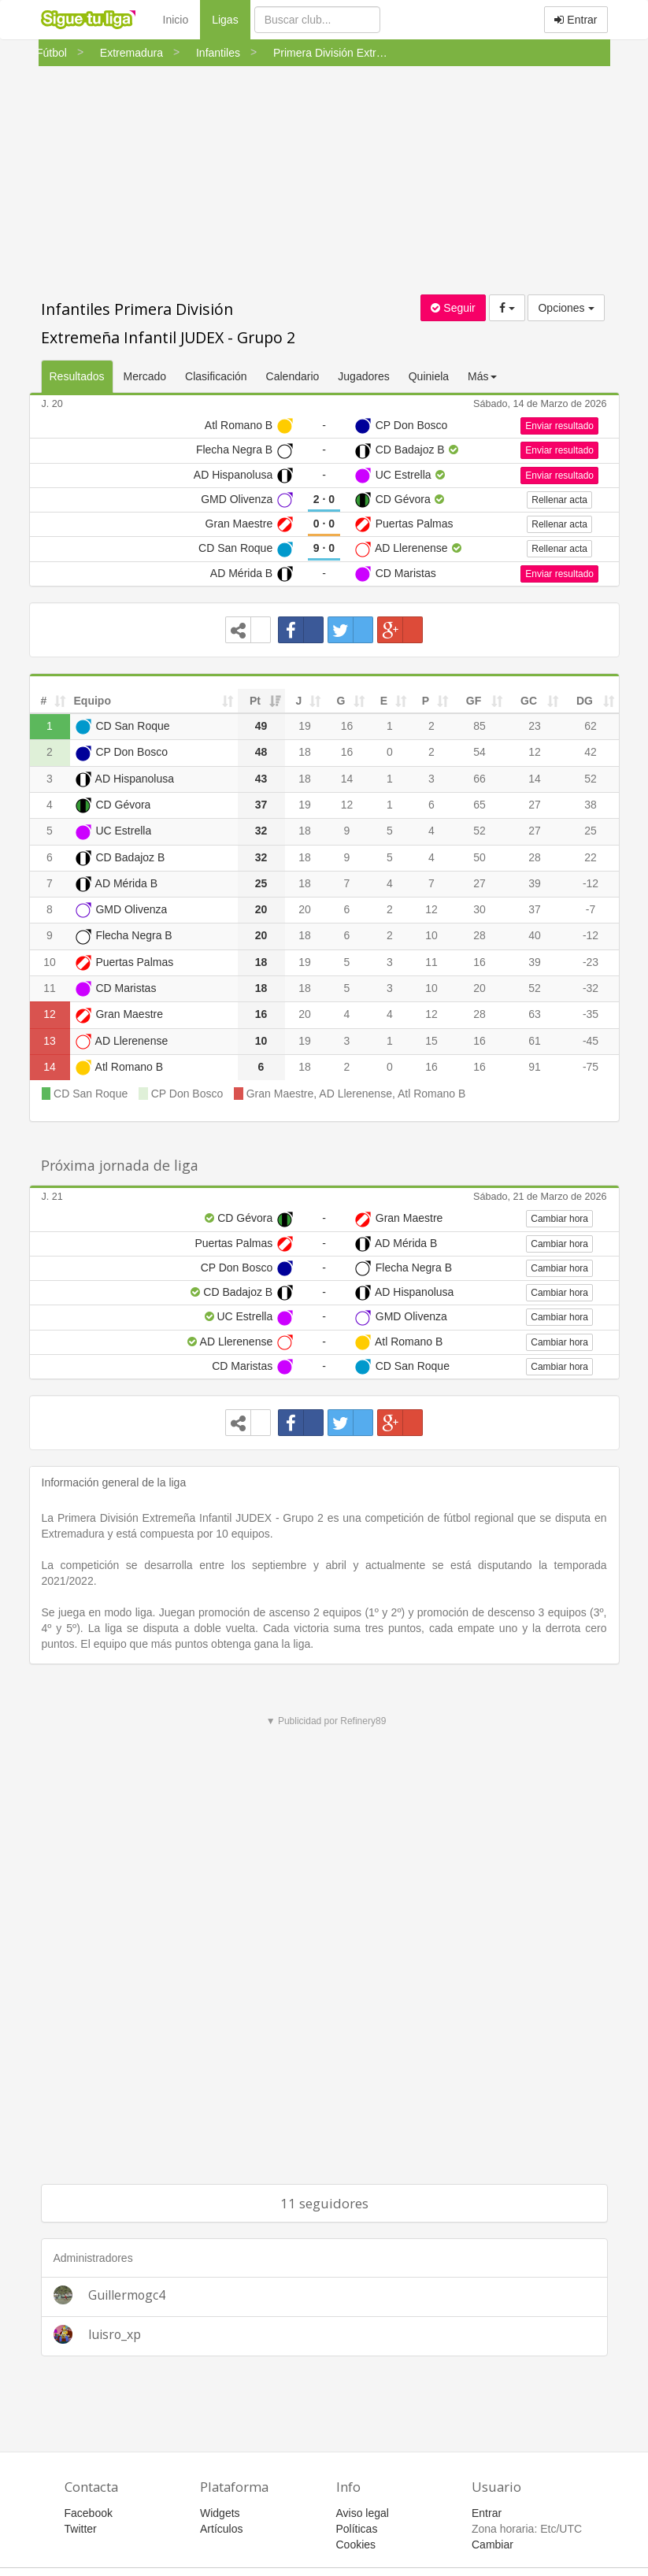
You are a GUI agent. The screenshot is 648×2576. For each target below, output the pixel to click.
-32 (590, 988)
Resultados (77, 376)
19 (304, 726)
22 (590, 857)
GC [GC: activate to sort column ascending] (528, 700)
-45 (590, 1040)
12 (534, 752)
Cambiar (492, 2544)
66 (479, 778)
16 (347, 726)
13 (49, 1040)
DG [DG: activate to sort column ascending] (584, 700)
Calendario (293, 376)
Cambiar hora (559, 1218)
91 (534, 1066)
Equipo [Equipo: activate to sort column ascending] (92, 700)
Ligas (231, 18)
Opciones (566, 308)
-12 (590, 883)
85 (479, 726)
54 (479, 752)
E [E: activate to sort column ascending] (383, 700)
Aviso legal (362, 2513)
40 (534, 935)
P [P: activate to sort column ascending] (425, 700)
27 (534, 804)
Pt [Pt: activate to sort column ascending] (255, 700)
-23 (590, 962)
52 (590, 778)
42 (590, 752)
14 (347, 778)
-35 (590, 1014)
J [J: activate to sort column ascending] (299, 700)
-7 (590, 909)
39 (534, 883)
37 (534, 909)
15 (431, 1040)
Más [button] (482, 376)
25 (590, 830)
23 (534, 726)
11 (431, 962)
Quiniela (429, 376)
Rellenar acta (559, 499)
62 (590, 726)
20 (304, 909)
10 (431, 935)
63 (534, 1014)
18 (304, 752)
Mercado (145, 376)
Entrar (575, 19)
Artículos (221, 2528)
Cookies (356, 2544)
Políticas (357, 2528)
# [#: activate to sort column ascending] (44, 700)
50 (479, 857)
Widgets (220, 2513)
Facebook (89, 2513)
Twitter (81, 2528)
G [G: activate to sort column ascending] (341, 700)
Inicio (176, 19)
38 (590, 804)
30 (479, 909)
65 (479, 804)
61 (534, 1040)
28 (534, 857)
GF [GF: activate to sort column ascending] (473, 700)
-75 (590, 1066)
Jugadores (363, 376)
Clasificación (216, 376)
